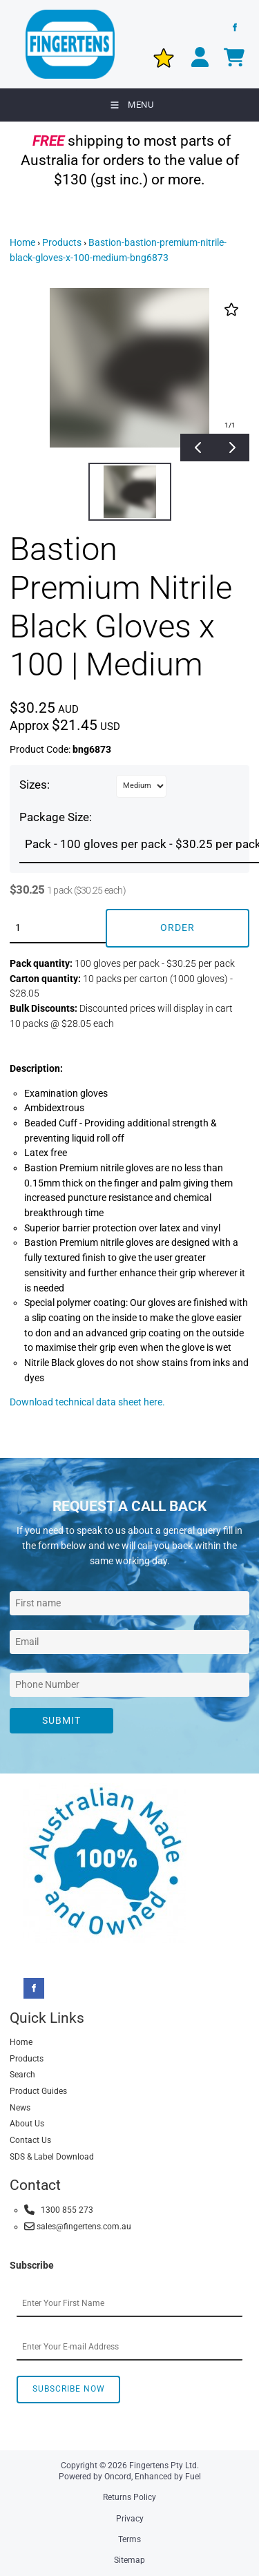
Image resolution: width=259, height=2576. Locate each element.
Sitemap (129, 2560)
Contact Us (30, 2140)
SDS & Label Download (52, 2157)
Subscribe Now (68, 2389)
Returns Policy (129, 2497)
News (20, 2108)
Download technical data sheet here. (87, 1401)
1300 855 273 (58, 2209)
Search (22, 2074)
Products (61, 242)
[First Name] (129, 1603)
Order (177, 927)
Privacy (130, 2519)
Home (22, 242)
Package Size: (55, 817)
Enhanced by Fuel (168, 2476)
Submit (61, 1720)
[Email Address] (129, 1642)
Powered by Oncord (95, 2476)
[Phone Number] (129, 1685)
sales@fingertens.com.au (77, 2226)
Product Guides (38, 2091)
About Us (27, 2123)
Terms (129, 2539)
